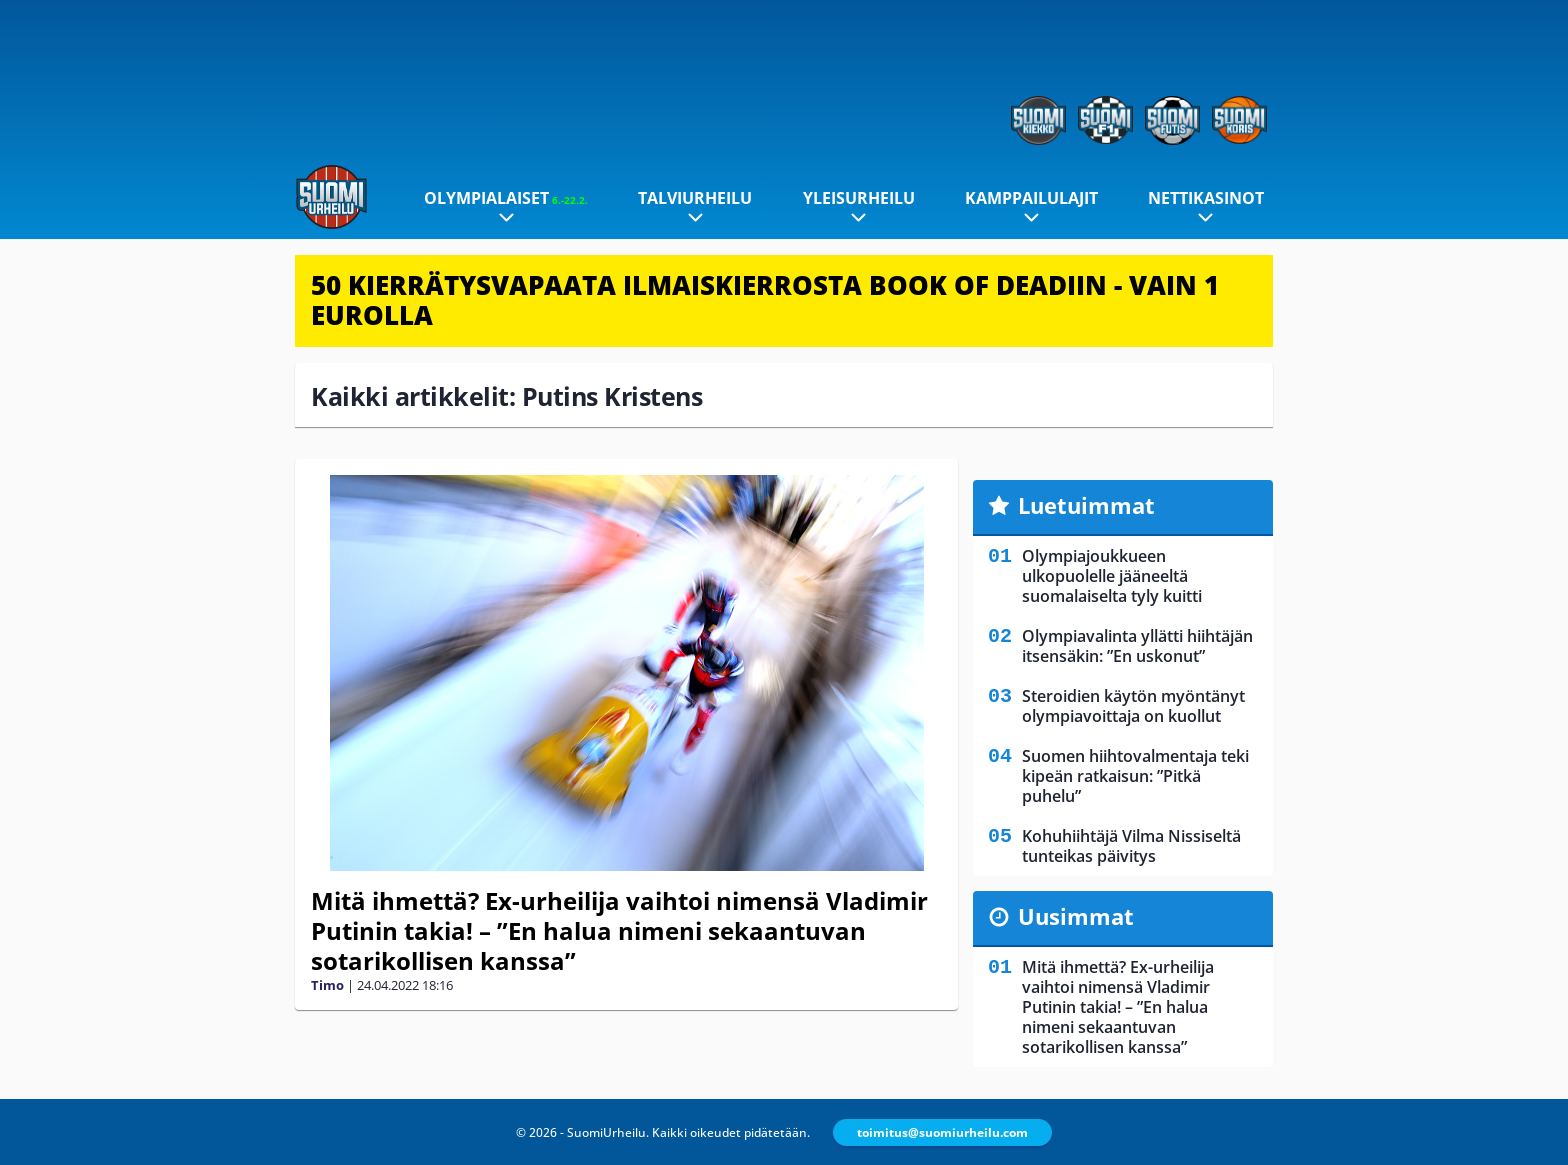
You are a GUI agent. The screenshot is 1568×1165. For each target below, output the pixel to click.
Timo (327, 985)
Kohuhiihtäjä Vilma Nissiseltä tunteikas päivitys (1131, 846)
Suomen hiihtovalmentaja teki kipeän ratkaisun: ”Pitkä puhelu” (1135, 776)
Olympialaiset (506, 198)
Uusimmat (1076, 916)
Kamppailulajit (1031, 198)
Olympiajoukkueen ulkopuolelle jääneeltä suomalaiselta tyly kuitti (1112, 576)
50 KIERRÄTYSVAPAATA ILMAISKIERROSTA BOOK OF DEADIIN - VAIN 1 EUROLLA (765, 300)
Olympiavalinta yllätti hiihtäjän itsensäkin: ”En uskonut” (1137, 646)
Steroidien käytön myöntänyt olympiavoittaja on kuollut (1133, 706)
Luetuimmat (1086, 505)
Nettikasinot (1206, 198)
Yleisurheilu (859, 198)
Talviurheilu (695, 198)
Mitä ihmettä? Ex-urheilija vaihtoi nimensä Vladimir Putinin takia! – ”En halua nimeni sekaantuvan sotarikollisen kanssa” (619, 930)
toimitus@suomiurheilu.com (942, 1132)
